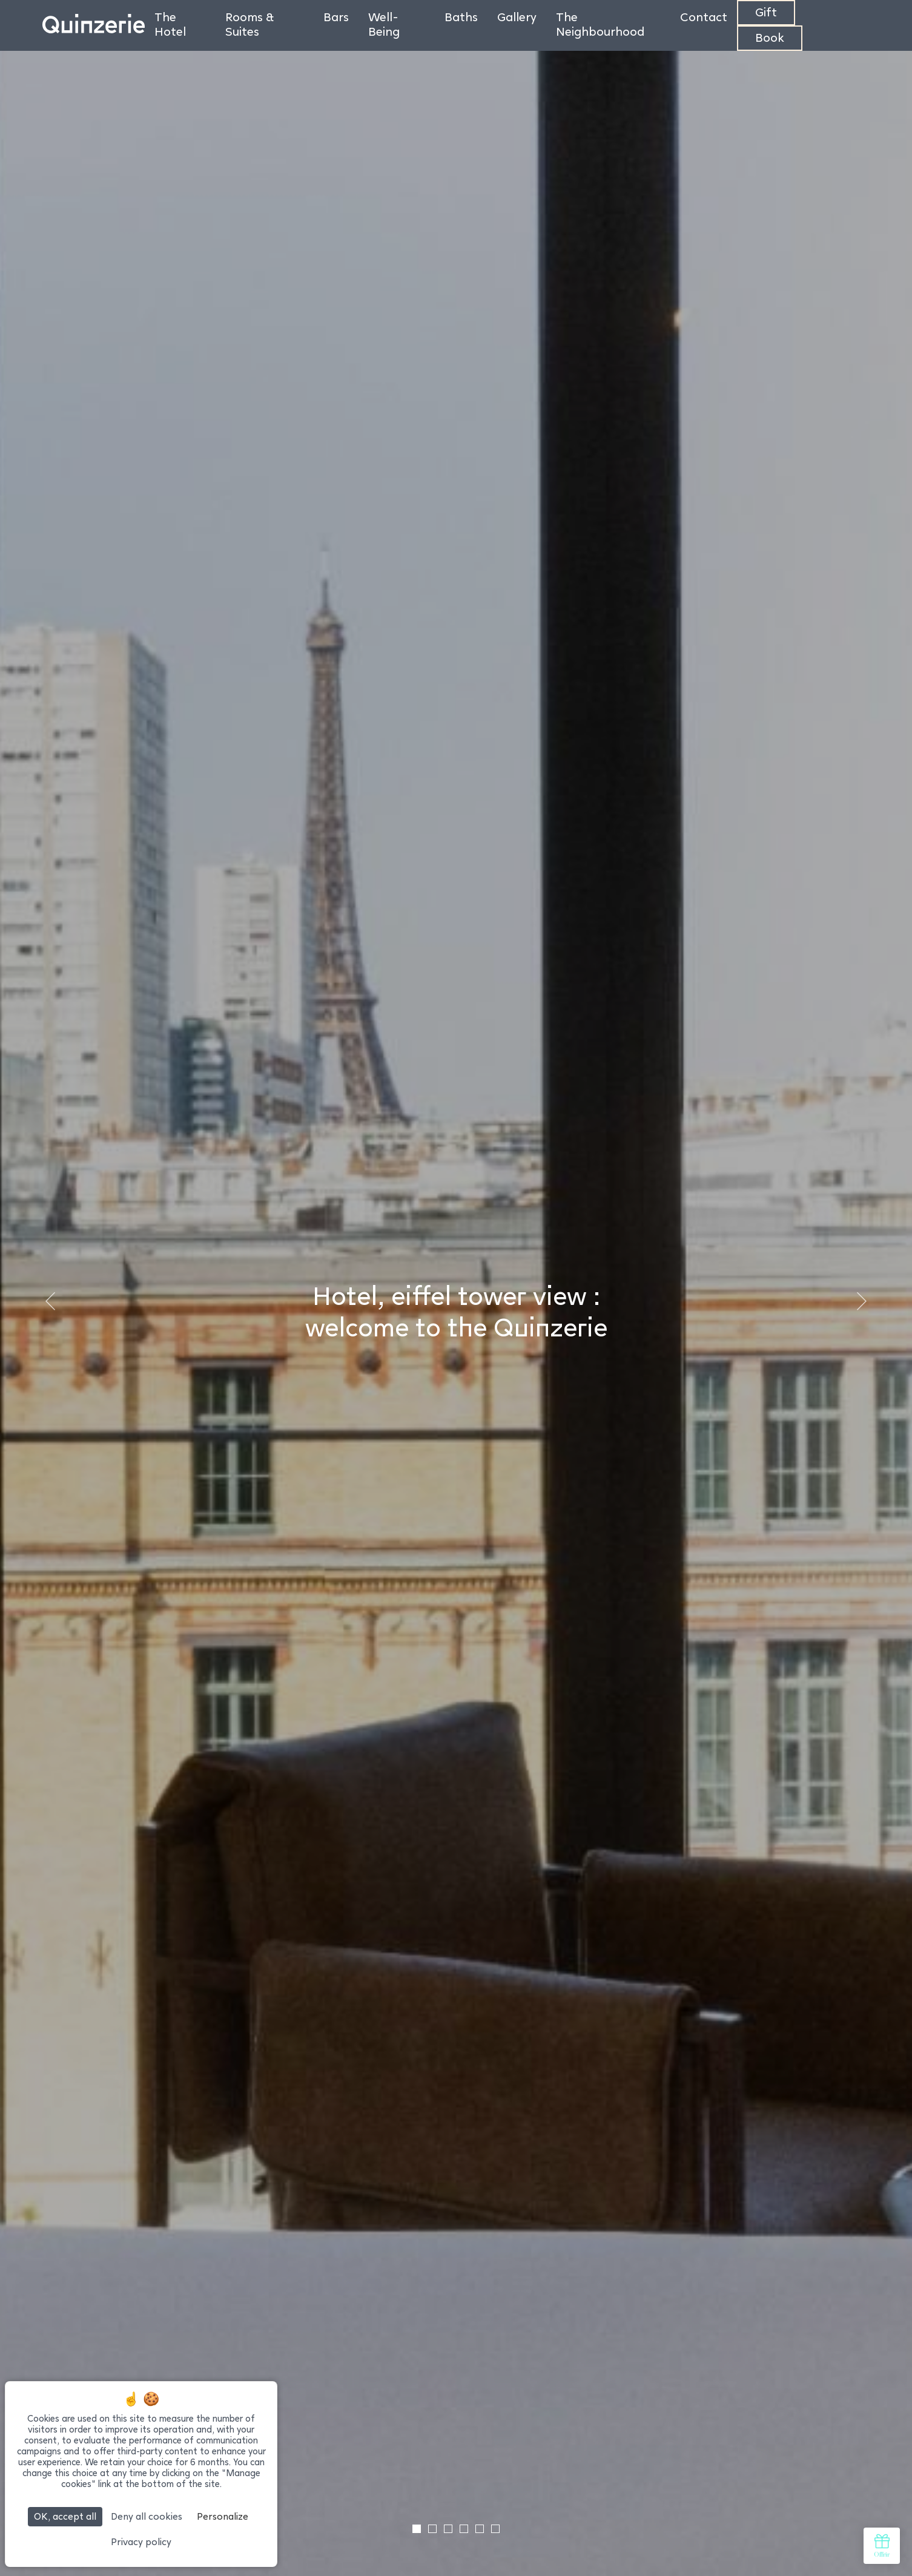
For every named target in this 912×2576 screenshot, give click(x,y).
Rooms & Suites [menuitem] (249, 24)
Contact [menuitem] (703, 17)
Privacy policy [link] (141, 2542)
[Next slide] (861, 1301)
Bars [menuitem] (336, 17)
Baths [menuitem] (461, 17)
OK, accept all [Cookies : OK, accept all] (65, 2516)
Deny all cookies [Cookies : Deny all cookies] (146, 2516)
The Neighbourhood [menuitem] (600, 24)
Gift (766, 12)
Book (769, 37)
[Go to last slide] (50, 1301)
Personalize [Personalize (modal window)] (222, 2516)
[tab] (416, 2529)
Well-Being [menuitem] (384, 24)
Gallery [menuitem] (517, 17)
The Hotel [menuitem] (170, 24)
